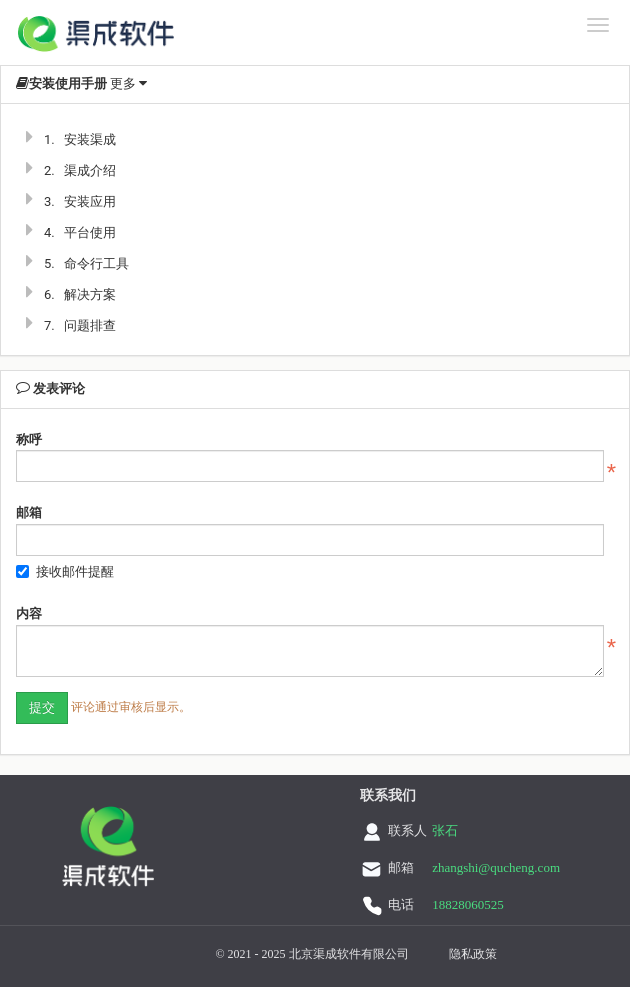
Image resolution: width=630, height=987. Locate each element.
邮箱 (29, 512)
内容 (29, 613)
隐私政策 (473, 954)
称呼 (29, 439)
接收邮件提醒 (65, 571)
